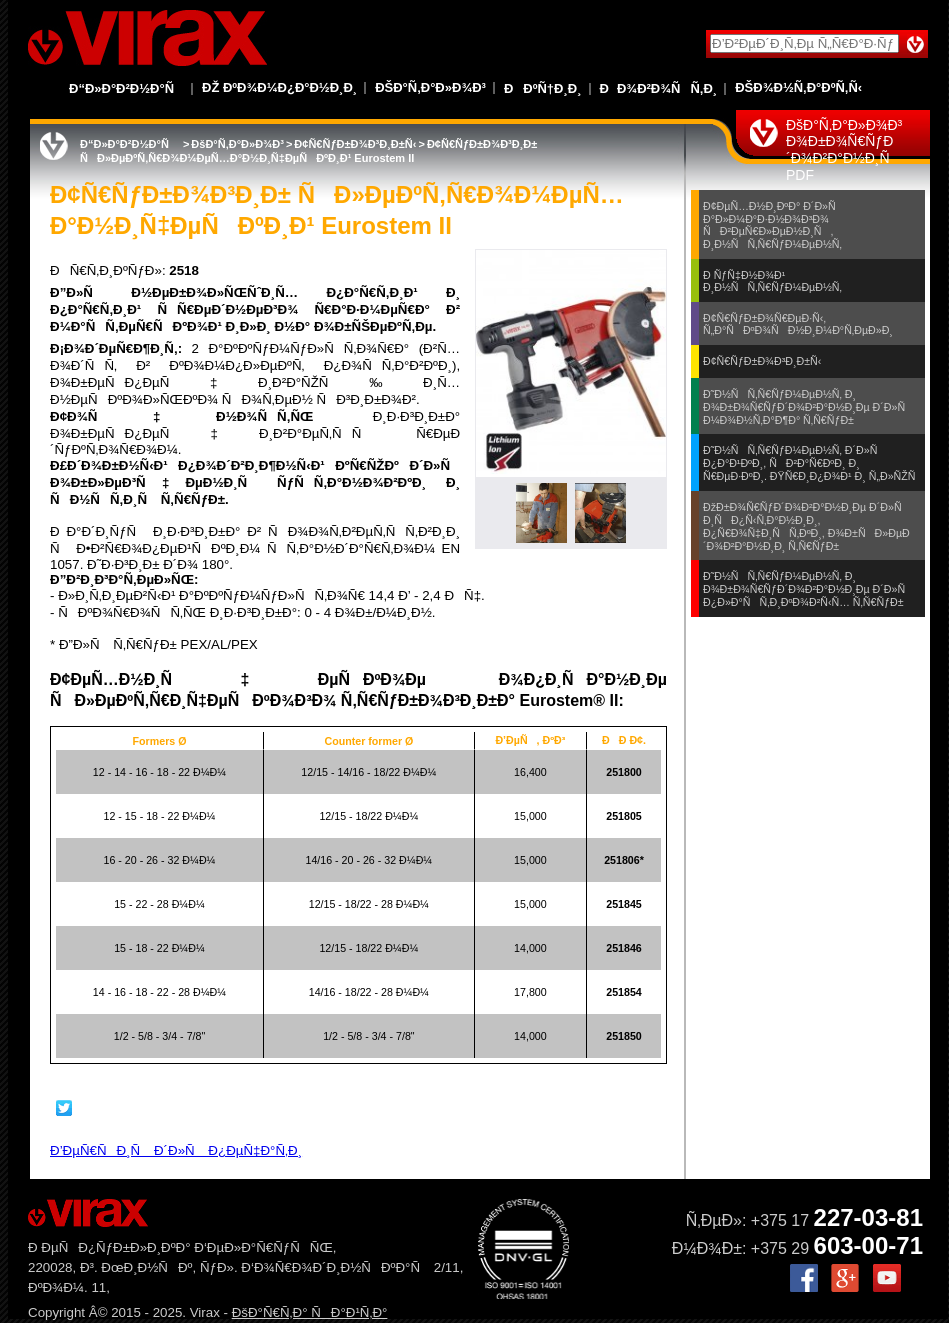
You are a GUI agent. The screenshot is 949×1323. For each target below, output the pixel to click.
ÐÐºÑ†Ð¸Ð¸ (543, 88)
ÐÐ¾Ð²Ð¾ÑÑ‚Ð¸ (659, 88)
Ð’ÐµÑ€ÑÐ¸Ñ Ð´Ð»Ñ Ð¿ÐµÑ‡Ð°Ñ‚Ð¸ (176, 1150)
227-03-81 (868, 1217)
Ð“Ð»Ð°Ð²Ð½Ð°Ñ (126, 88)
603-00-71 (868, 1245)
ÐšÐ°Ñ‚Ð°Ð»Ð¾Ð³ (430, 87)
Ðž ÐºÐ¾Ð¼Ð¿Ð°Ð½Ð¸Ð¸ (279, 87)
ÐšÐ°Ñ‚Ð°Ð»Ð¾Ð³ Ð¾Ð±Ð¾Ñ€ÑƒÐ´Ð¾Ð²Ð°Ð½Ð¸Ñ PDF (844, 150)
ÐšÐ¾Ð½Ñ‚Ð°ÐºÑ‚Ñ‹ (798, 87)
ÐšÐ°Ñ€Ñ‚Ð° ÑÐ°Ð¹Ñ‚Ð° (310, 1312)
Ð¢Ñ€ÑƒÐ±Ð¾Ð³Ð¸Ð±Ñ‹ (355, 144)
